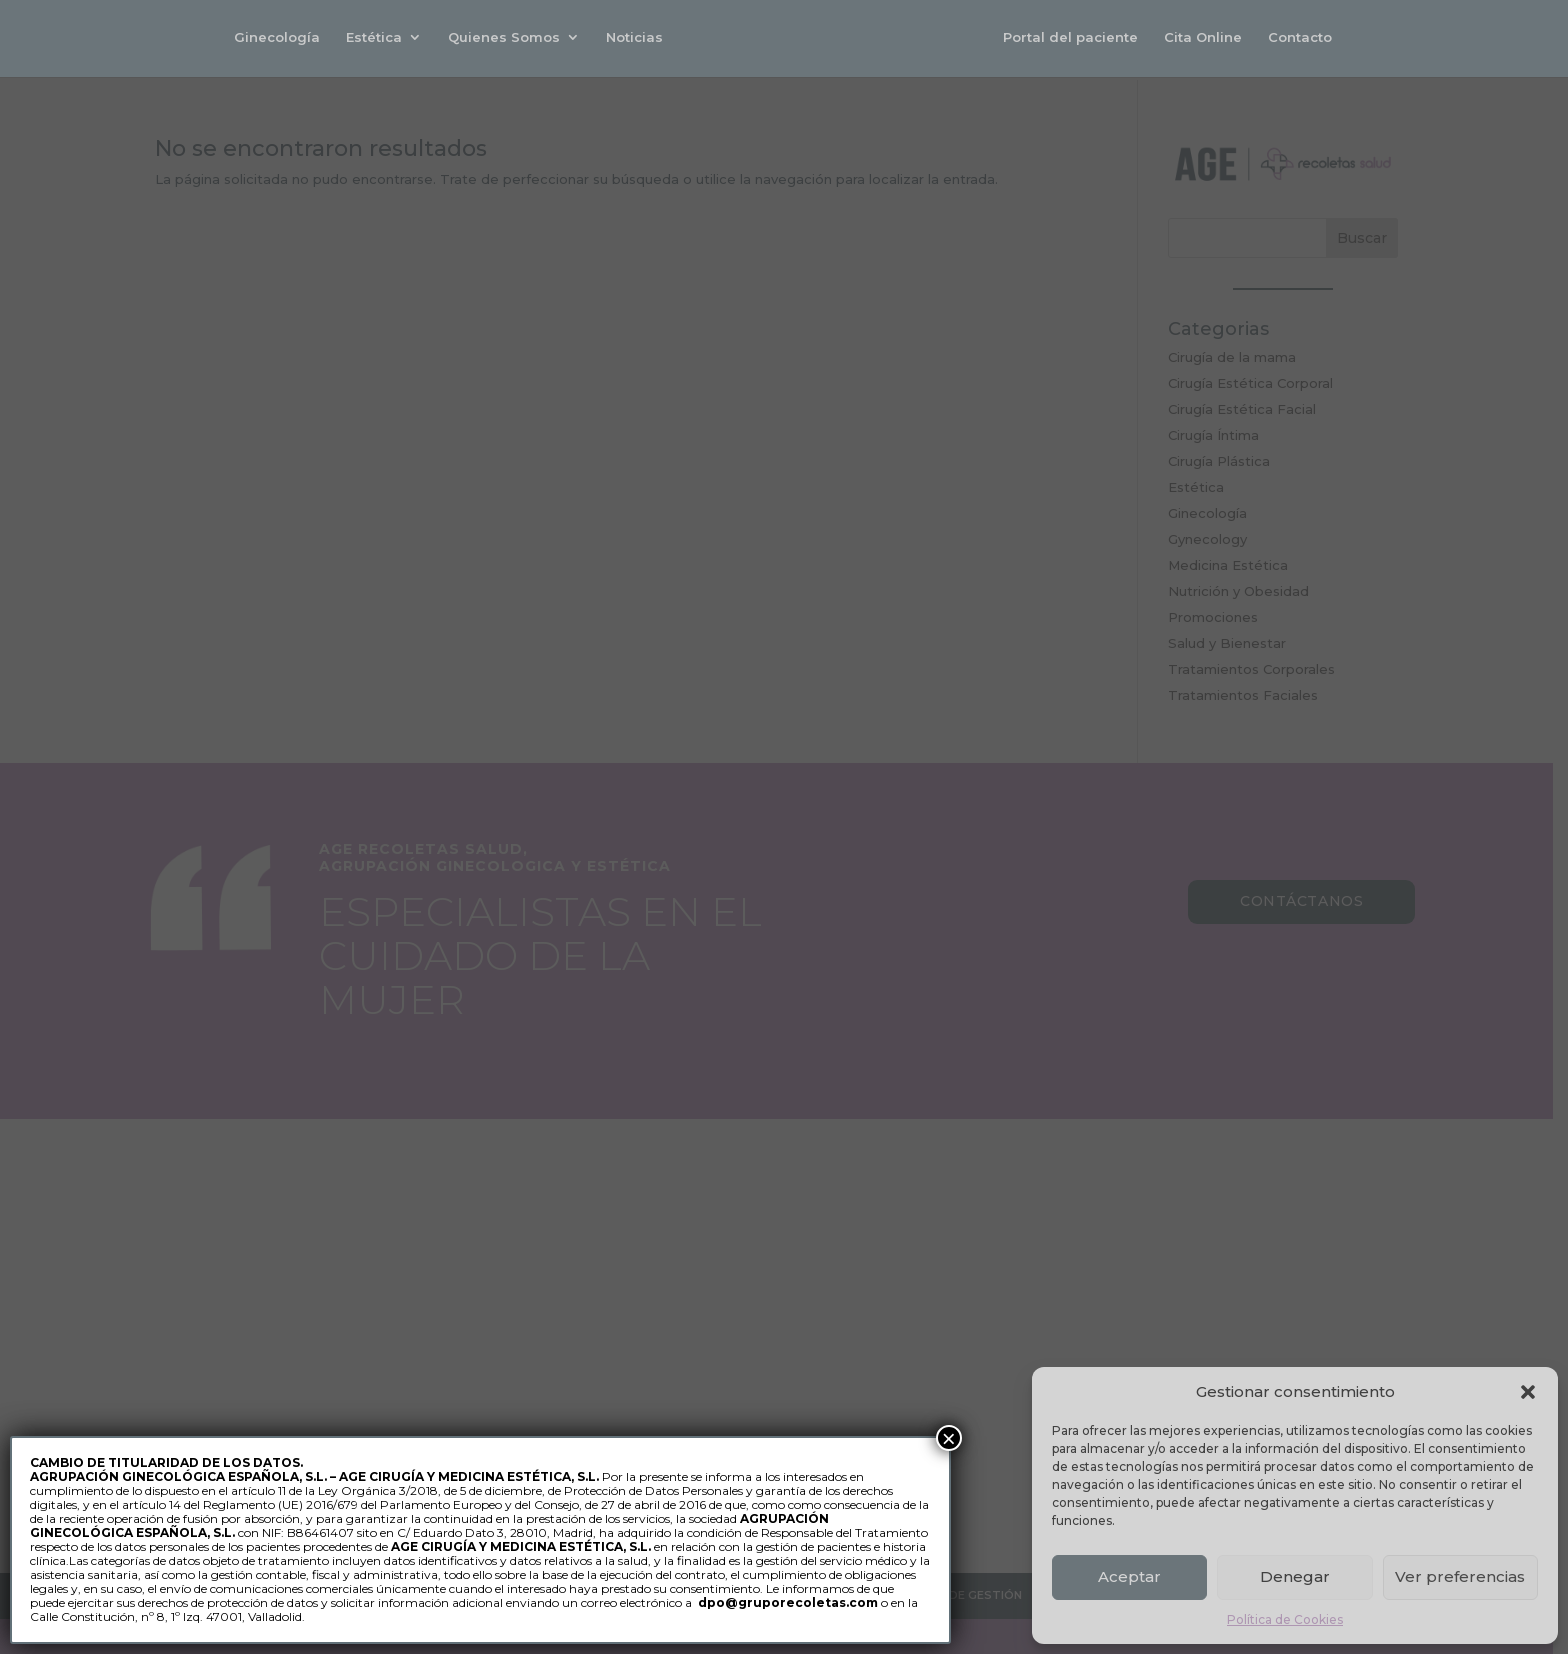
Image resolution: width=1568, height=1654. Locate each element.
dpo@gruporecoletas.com (788, 1602)
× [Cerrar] (949, 1438)
